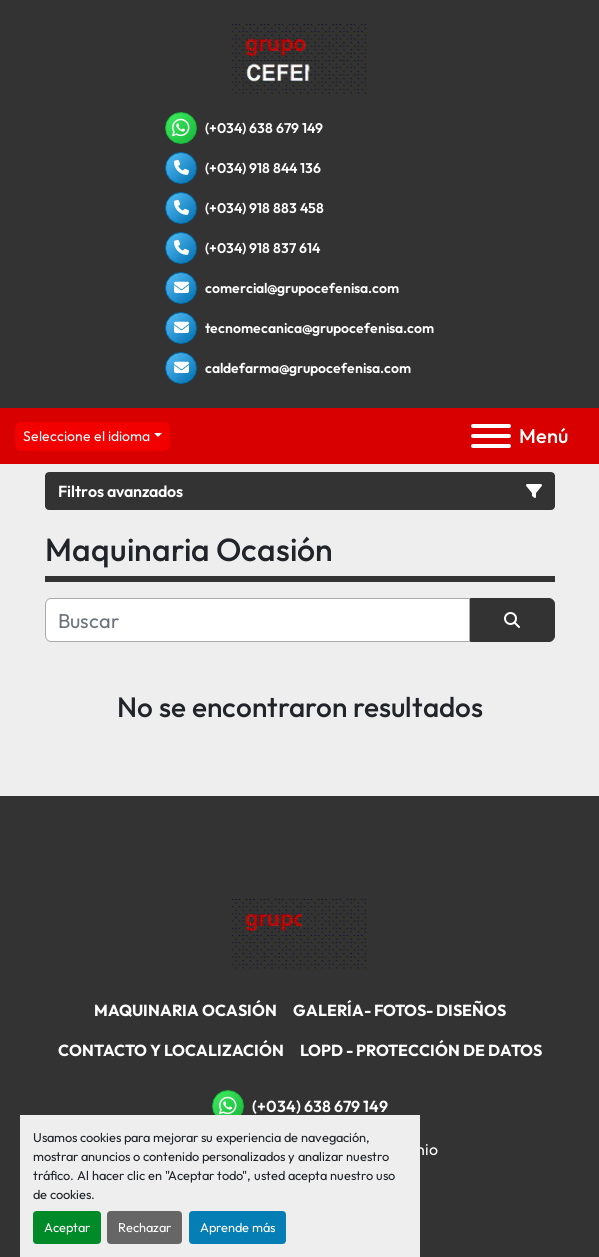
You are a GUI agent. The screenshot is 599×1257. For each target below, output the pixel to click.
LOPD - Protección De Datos (421, 1050)
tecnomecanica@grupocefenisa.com (319, 328)
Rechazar (144, 1227)
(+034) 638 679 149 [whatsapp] (264, 128)
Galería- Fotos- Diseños (399, 1010)
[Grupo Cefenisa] (299, 933)
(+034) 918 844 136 (263, 168)
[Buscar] (257, 620)
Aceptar (67, 1227)
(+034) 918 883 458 (264, 208)
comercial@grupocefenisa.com (302, 288)
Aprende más (237, 1227)
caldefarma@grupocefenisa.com (308, 368)
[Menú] (491, 436)
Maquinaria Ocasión (185, 1010)
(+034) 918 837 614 (262, 248)
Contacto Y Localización (171, 1050)
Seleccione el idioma (86, 436)
